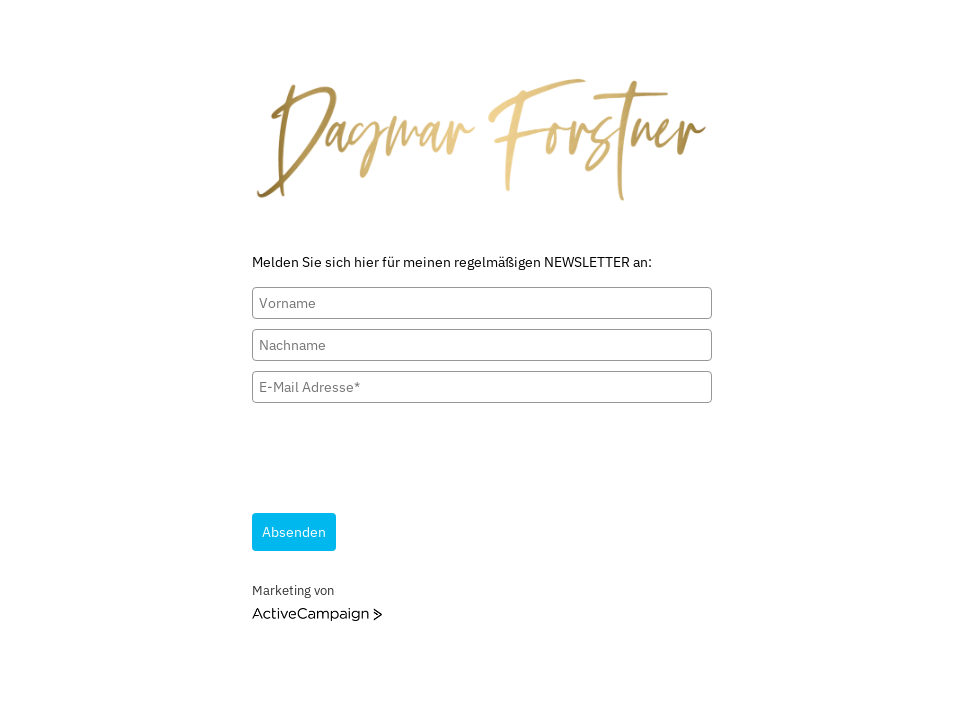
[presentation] (404, 452)
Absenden (294, 532)
